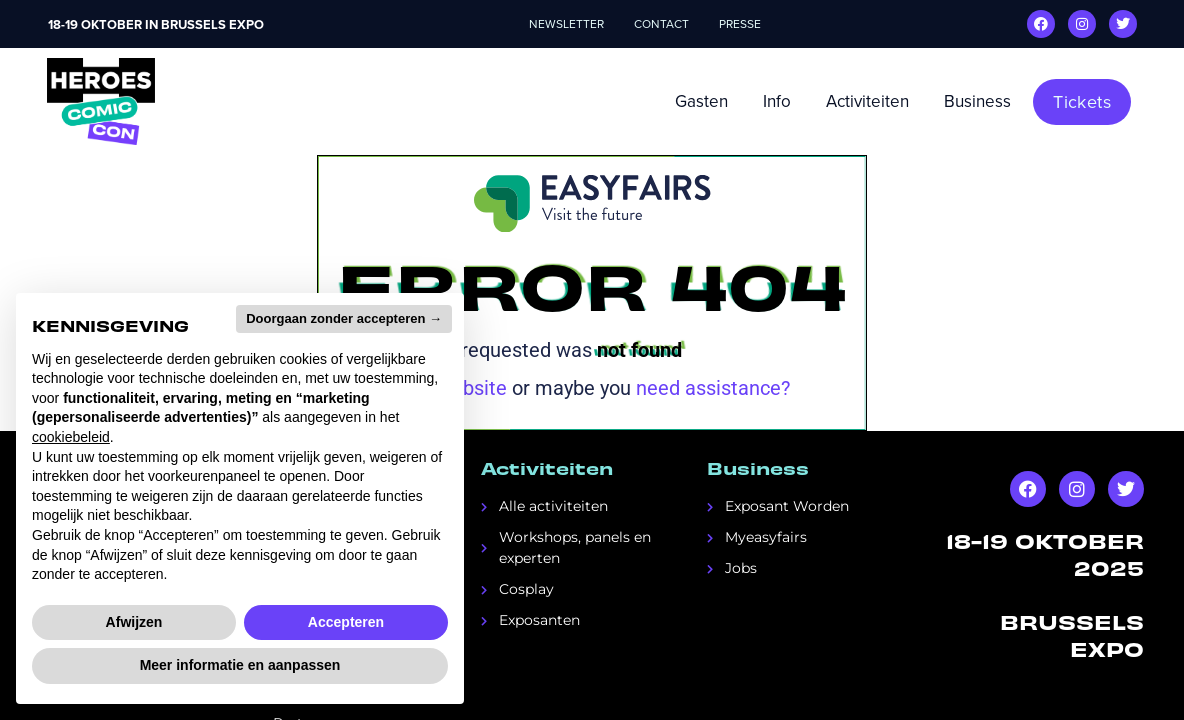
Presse (740, 24)
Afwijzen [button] (134, 622)
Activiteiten (867, 101)
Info (777, 101)
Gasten (701, 101)
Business (977, 101)
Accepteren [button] (346, 622)
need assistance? (713, 388)
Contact (661, 24)
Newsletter (566, 24)
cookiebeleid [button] (71, 437)
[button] (1082, 102)
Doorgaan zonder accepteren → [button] (344, 318)
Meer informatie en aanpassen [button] (240, 665)
